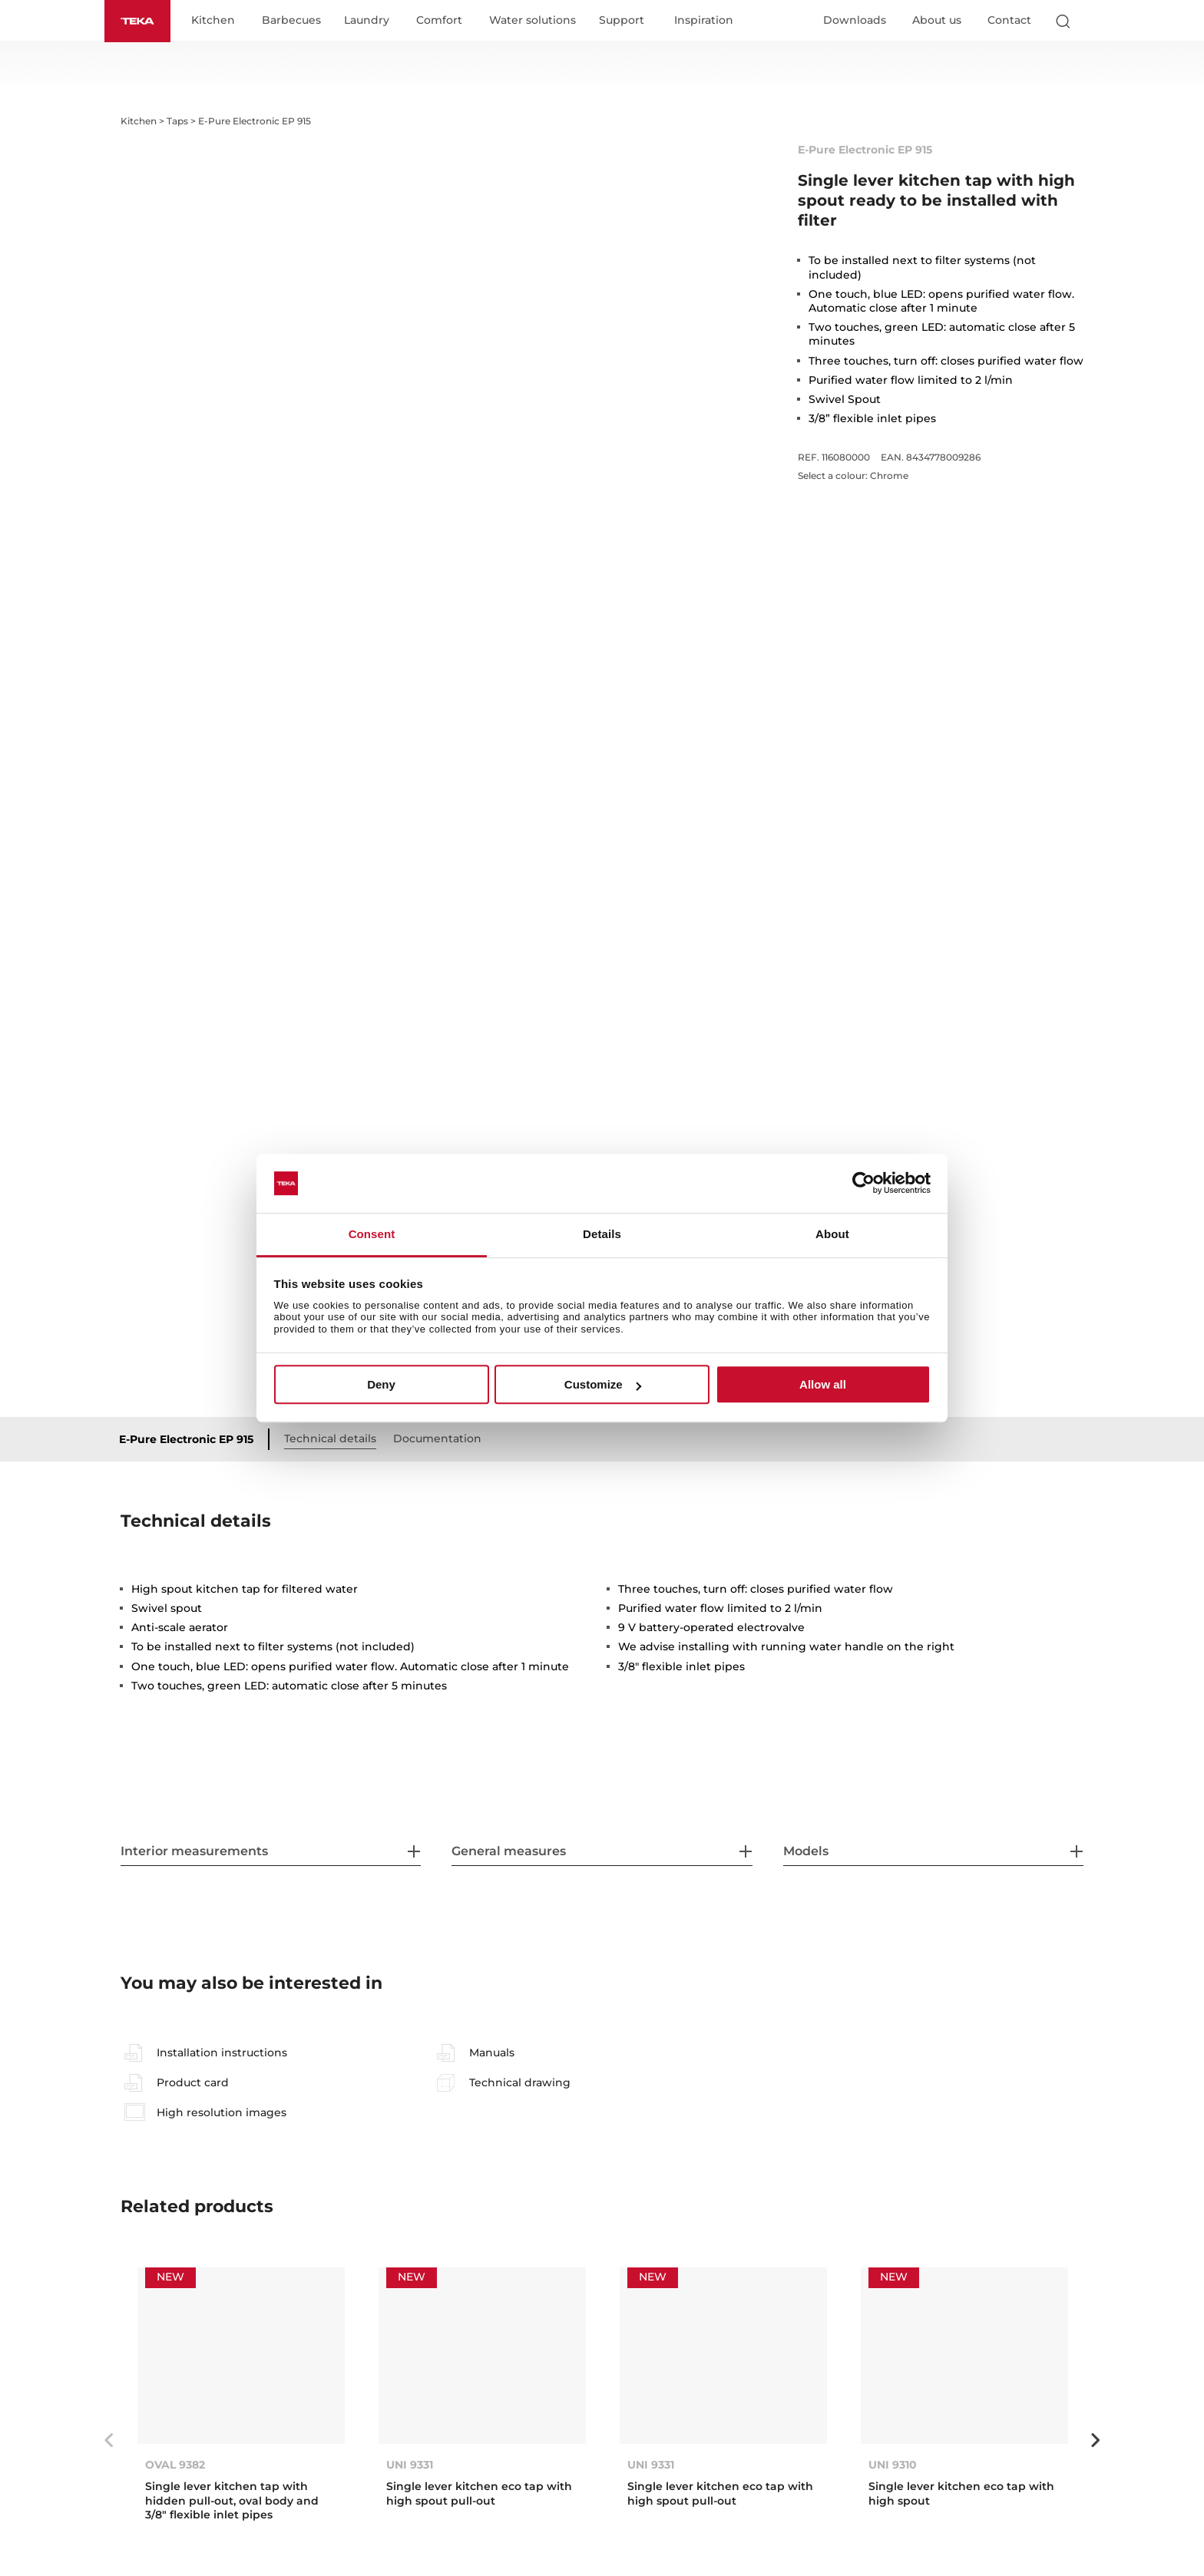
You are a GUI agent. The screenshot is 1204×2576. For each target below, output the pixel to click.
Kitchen (218, 21)
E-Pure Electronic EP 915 (192, 1440)
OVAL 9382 (175, 2465)
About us (936, 21)
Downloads (854, 21)
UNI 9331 (409, 2465)
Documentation (443, 1439)
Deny (381, 1384)
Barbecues (296, 21)
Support (627, 21)
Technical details (336, 1439)
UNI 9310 (892, 2465)
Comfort (445, 21)
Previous (109, 2441)
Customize (602, 1384)
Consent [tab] (372, 1233)
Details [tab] (602, 1233)
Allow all (822, 1384)
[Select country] (1093, 21)
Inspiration (709, 21)
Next (1095, 2441)
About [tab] (832, 1233)
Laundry (372, 21)
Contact (1009, 21)
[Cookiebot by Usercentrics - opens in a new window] (863, 1183)
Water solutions (538, 21)
